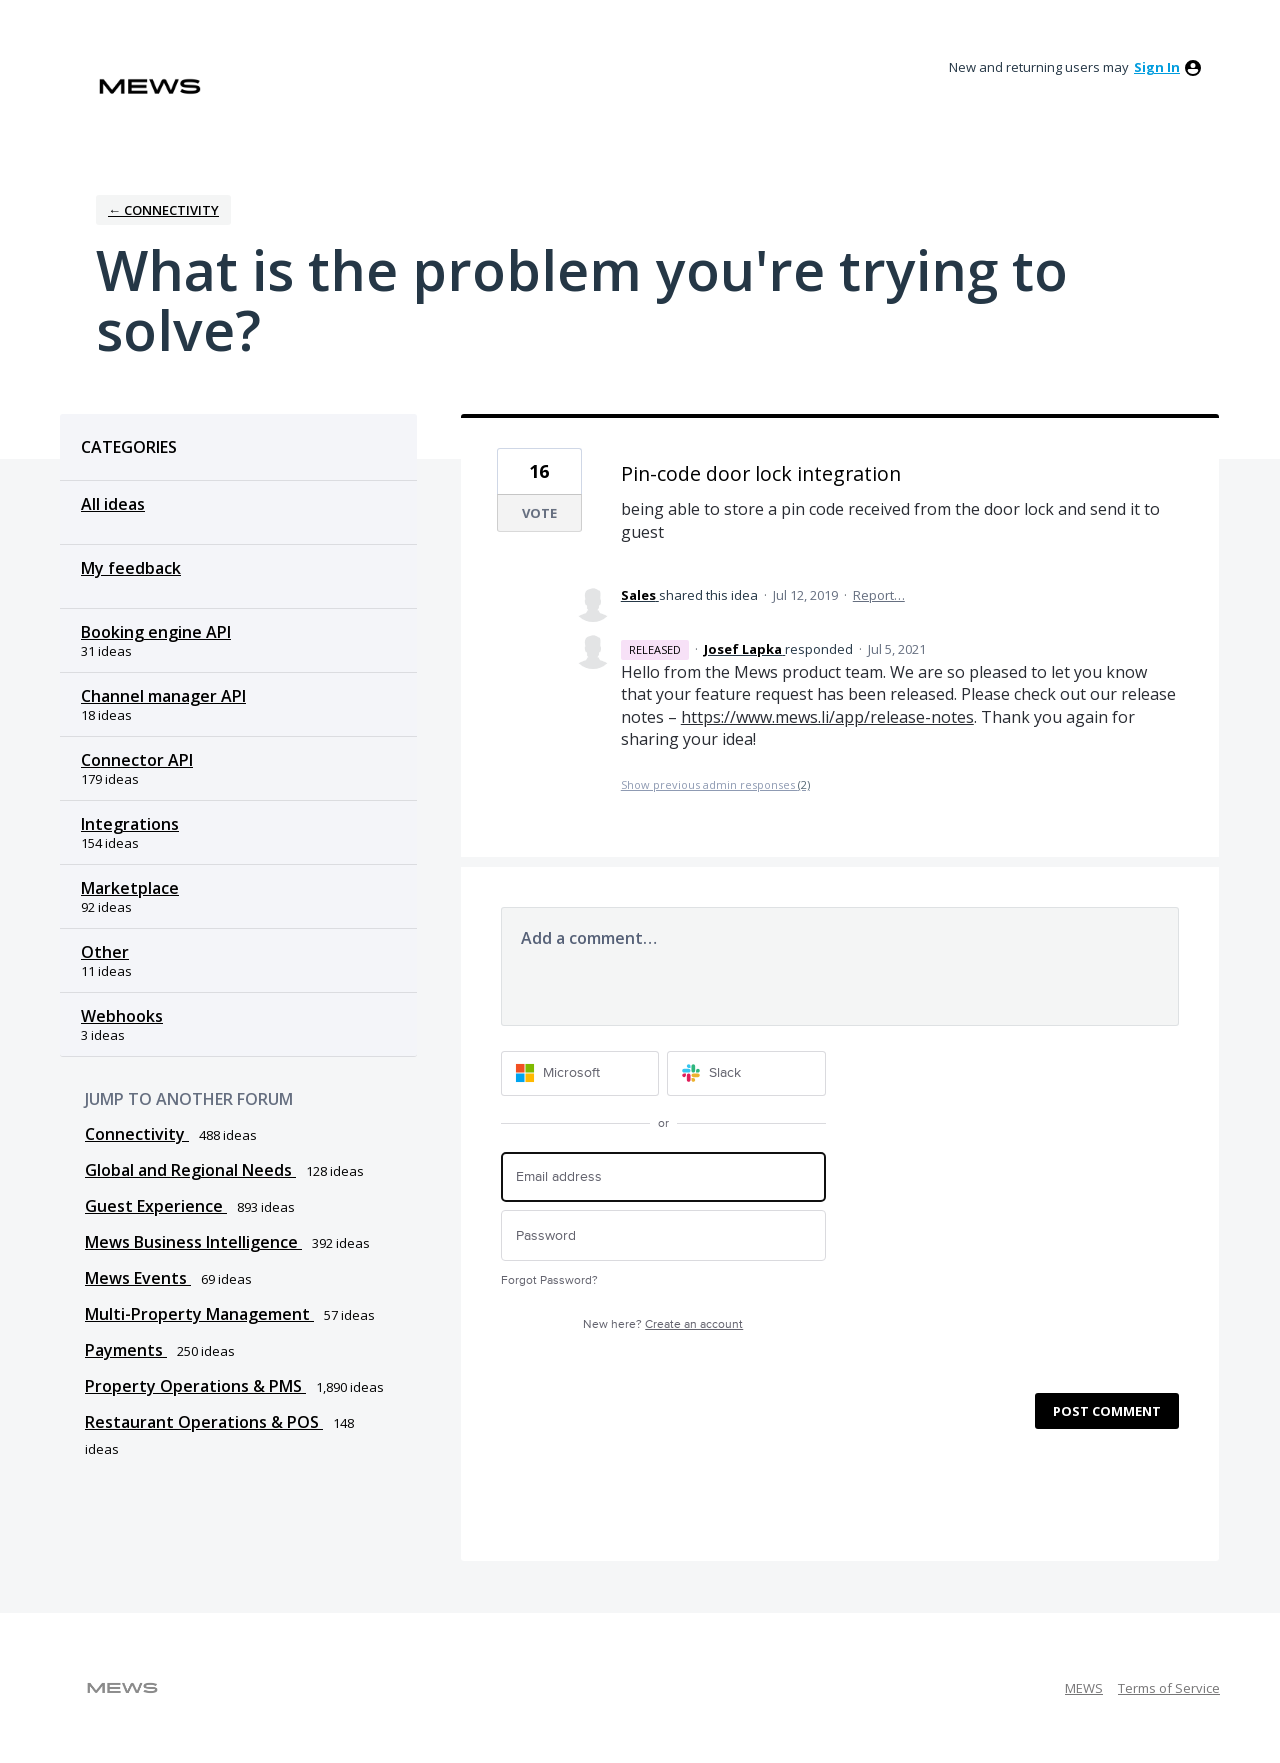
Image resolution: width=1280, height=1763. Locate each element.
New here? (663, 1324)
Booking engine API (156, 632)
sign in (1157, 67)
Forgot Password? (549, 1280)
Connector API (137, 760)
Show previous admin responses (715, 784)
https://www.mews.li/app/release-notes (827, 717)
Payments (126, 1350)
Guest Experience (156, 1206)
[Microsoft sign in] (580, 1073)
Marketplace (130, 888)
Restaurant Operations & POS (204, 1422)
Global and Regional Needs (190, 1170)
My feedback (131, 568)
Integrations (130, 824)
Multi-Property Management (199, 1314)
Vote (539, 513)
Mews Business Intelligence (193, 1242)
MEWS (1084, 1688)
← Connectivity (163, 210)
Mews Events (138, 1278)
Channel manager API (163, 696)
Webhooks (122, 1016)
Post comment (1107, 1411)
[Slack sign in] (746, 1073)
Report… (879, 595)
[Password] (663, 1235)
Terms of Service (1169, 1688)
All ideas (113, 504)
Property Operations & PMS (195, 1386)
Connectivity (137, 1134)
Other (105, 952)
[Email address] (663, 1177)
